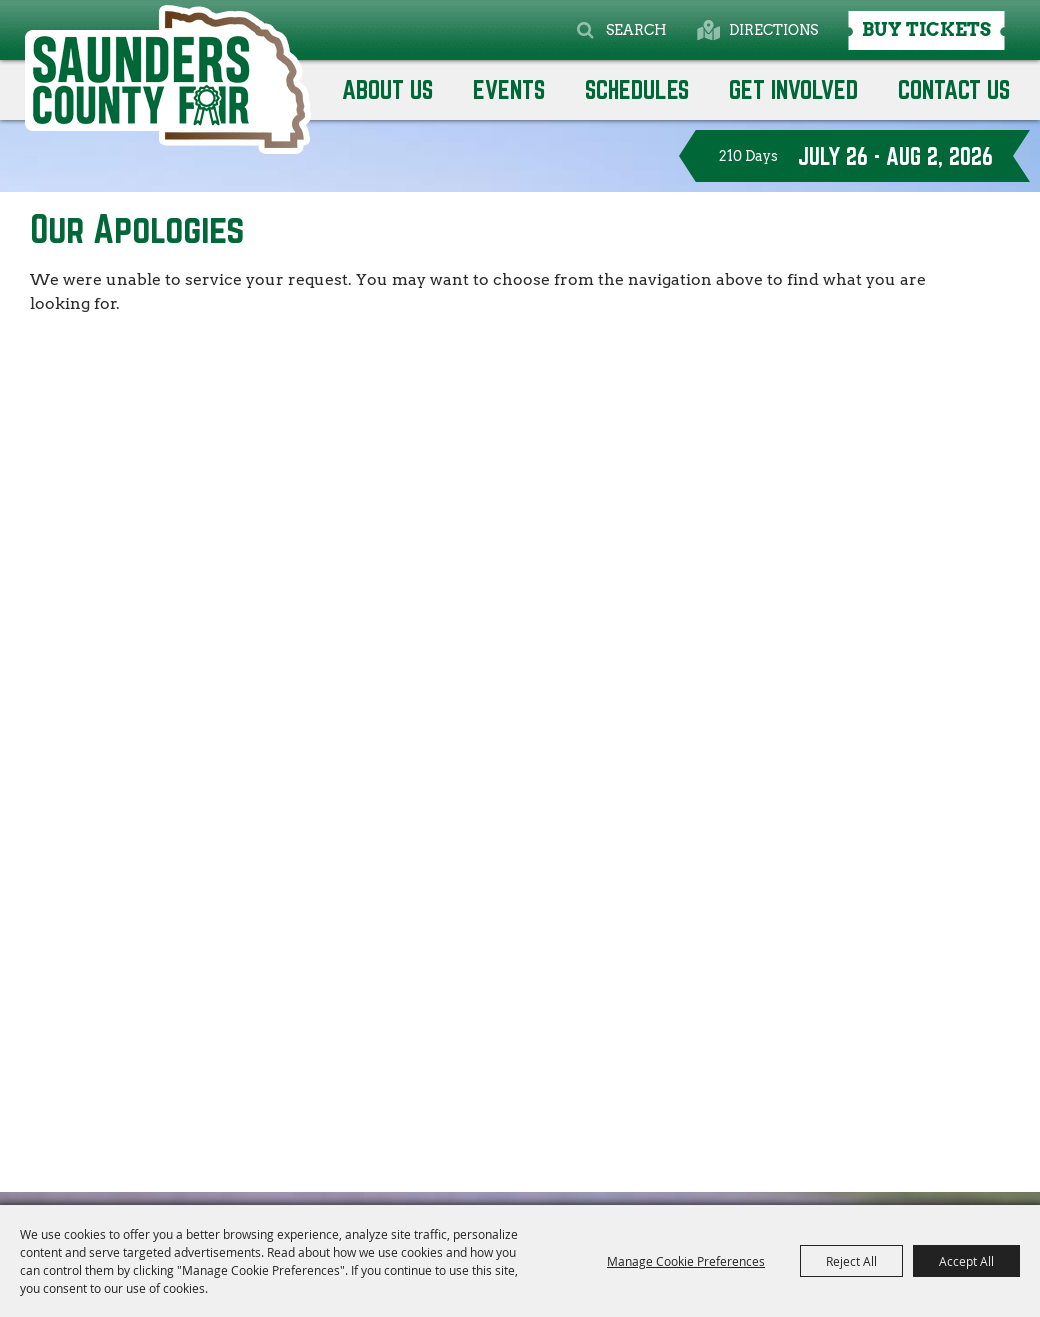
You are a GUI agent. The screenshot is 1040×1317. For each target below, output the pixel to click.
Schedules (637, 89)
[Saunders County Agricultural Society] (168, 79)
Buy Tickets (926, 29)
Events (509, 89)
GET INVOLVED (793, 89)
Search (636, 30)
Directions (773, 30)
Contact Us (954, 89)
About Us (387, 89)
